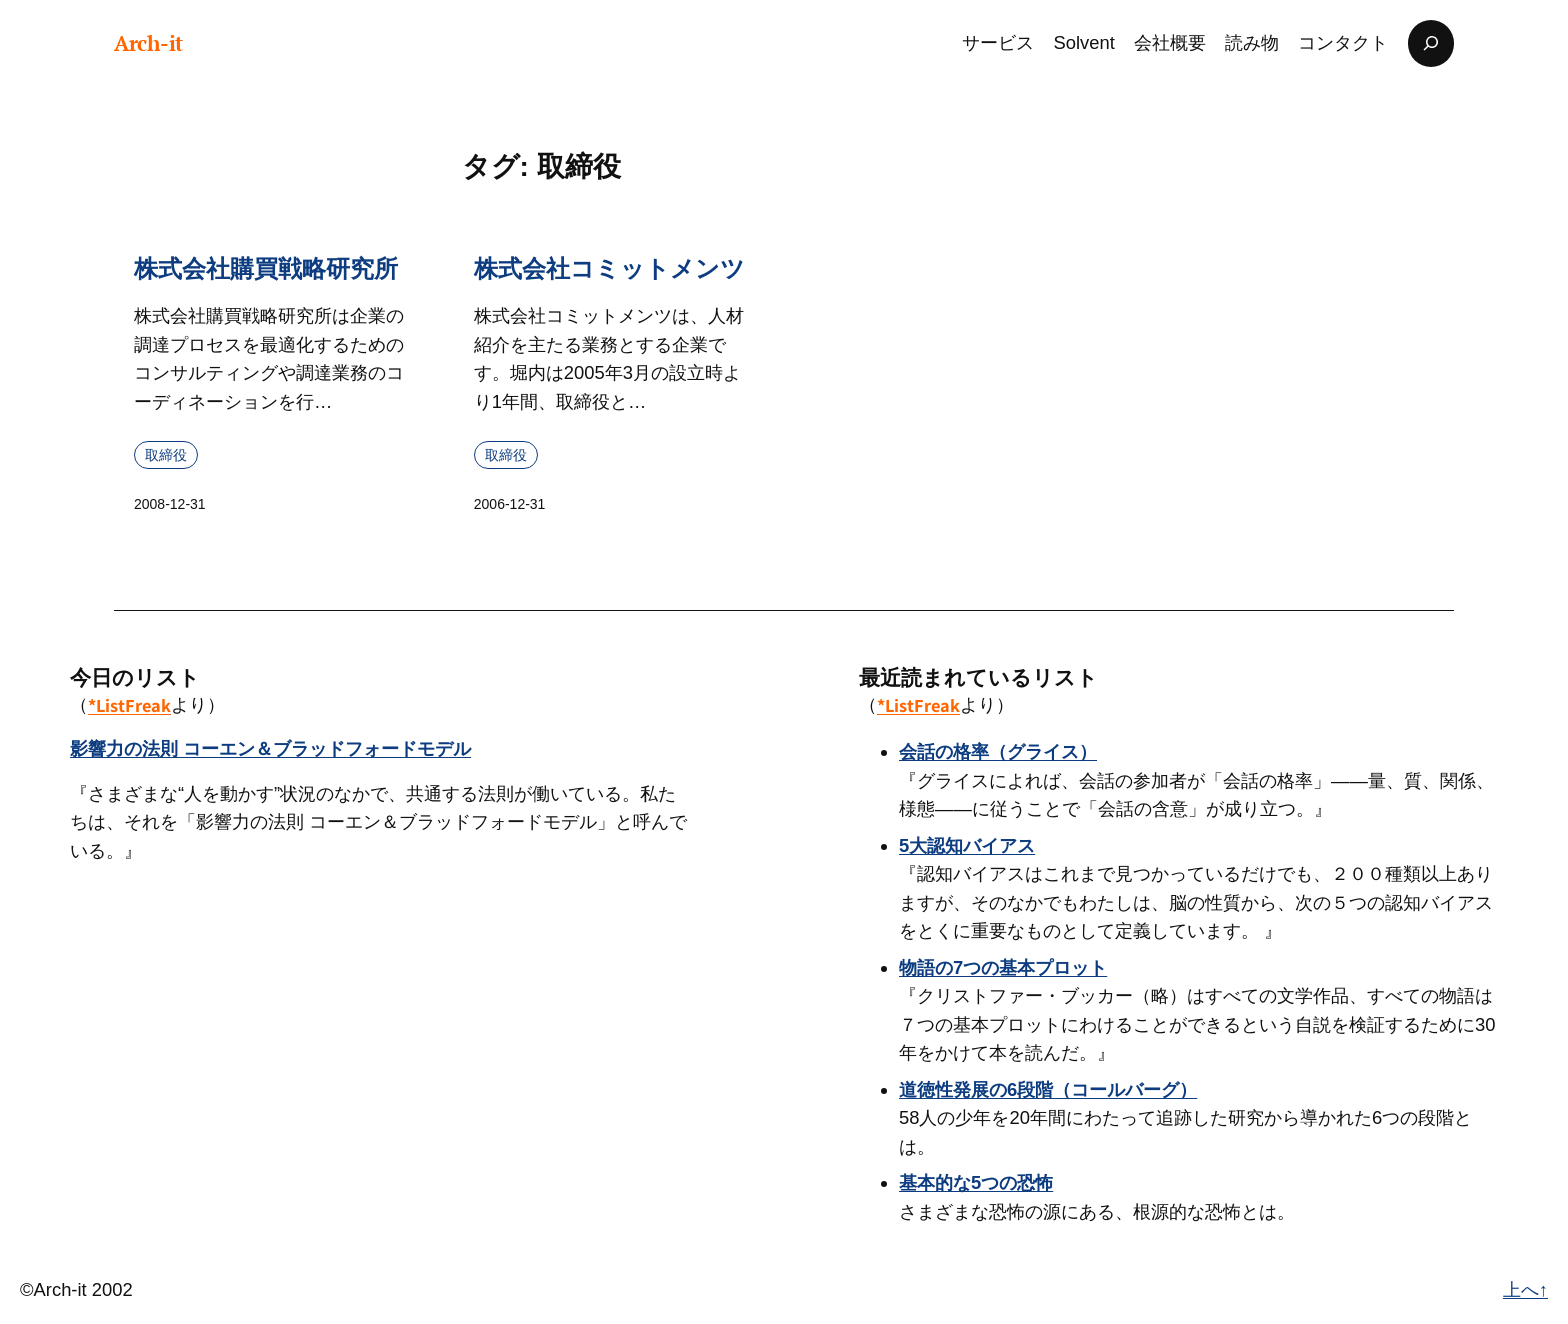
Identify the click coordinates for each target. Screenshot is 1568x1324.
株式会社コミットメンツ (609, 268)
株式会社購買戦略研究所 (266, 268)
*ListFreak (129, 705)
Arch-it (148, 43)
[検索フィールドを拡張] (1431, 43)
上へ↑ (1525, 1289)
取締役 (166, 454)
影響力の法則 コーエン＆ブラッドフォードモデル (270, 748)
